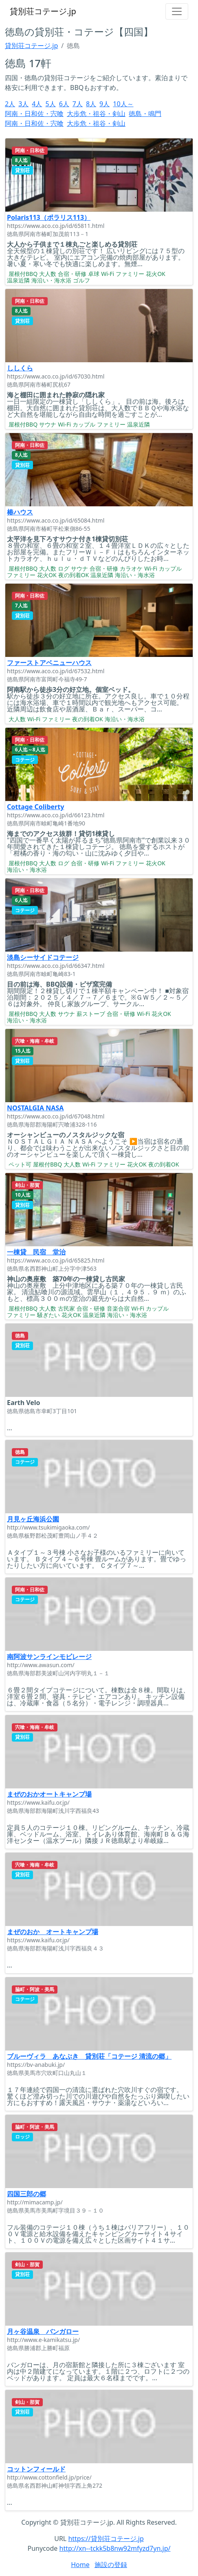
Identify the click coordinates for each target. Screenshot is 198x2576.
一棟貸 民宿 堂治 (36, 1252)
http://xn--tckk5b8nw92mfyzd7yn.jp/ (115, 2548)
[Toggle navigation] (176, 11)
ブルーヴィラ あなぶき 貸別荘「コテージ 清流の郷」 (89, 2056)
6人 (64, 103)
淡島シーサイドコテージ (43, 957)
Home (80, 2564)
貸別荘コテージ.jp (43, 11)
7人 (78, 103)
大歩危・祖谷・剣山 (96, 113)
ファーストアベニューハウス (49, 662)
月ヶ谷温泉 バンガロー (43, 2331)
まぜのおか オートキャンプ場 (52, 1931)
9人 (104, 103)
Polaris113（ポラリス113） (48, 217)
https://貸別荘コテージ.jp (105, 2538)
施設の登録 (111, 2564)
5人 (50, 103)
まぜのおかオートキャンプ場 (49, 1794)
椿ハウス (20, 512)
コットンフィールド (36, 2468)
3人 (23, 103)
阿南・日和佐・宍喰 (34, 113)
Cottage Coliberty (35, 806)
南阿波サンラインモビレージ (49, 1656)
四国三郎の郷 (26, 2193)
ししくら (20, 367)
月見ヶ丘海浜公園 (33, 1519)
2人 (10, 103)
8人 (91, 103)
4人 (37, 103)
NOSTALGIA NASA (35, 1107)
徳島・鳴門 (145, 113)
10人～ (123, 103)
